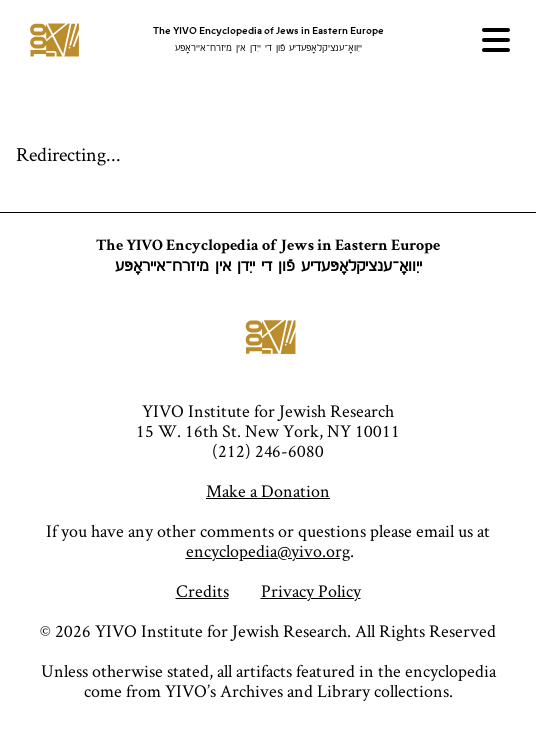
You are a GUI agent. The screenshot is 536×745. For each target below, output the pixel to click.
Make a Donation (268, 490)
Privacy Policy (311, 590)
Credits (202, 590)
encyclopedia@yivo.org (268, 550)
